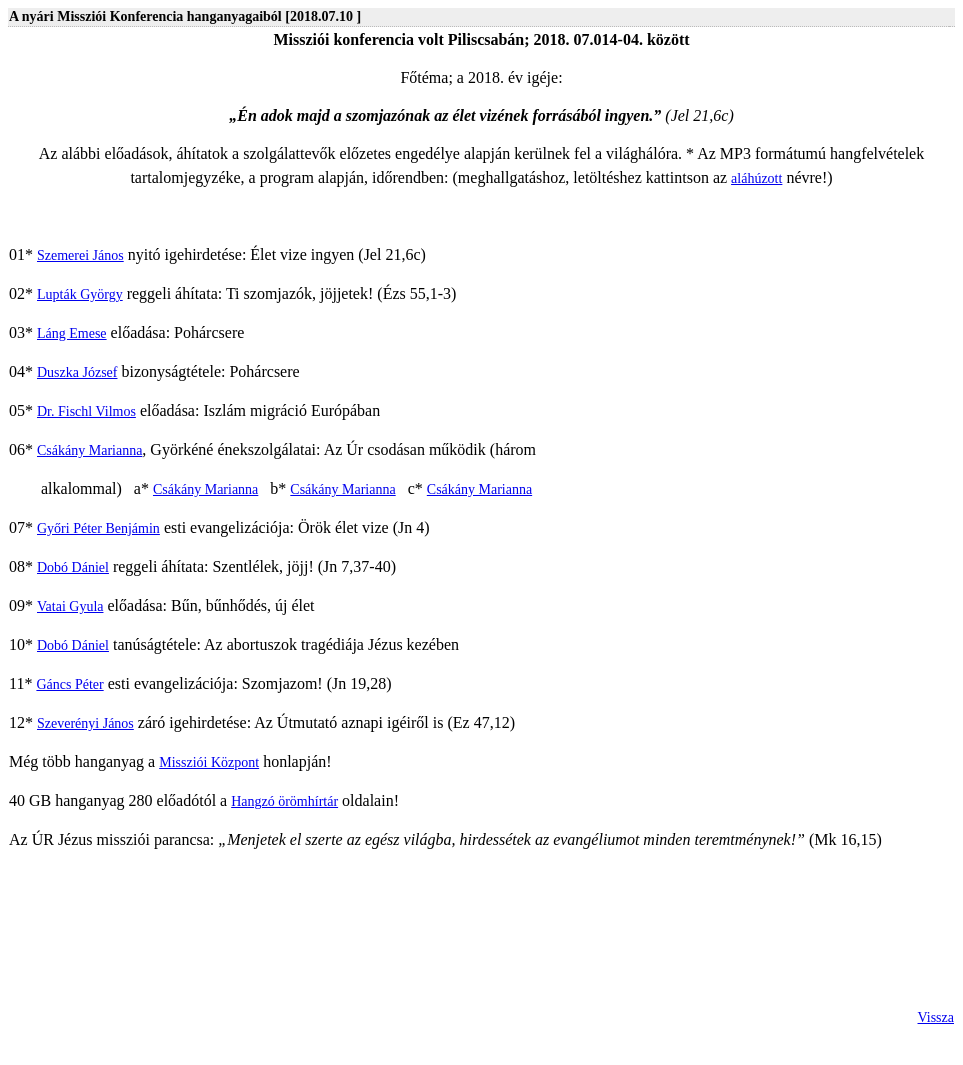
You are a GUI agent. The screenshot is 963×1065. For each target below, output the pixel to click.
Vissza (936, 1017)
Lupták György (80, 294)
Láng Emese (72, 333)
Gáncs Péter (69, 684)
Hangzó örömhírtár (284, 801)
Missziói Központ (209, 762)
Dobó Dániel (73, 567)
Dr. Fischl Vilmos (86, 411)
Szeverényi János (85, 723)
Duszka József (77, 372)
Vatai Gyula (70, 606)
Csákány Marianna (89, 450)
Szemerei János (80, 255)
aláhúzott (756, 178)
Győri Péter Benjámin (98, 528)
